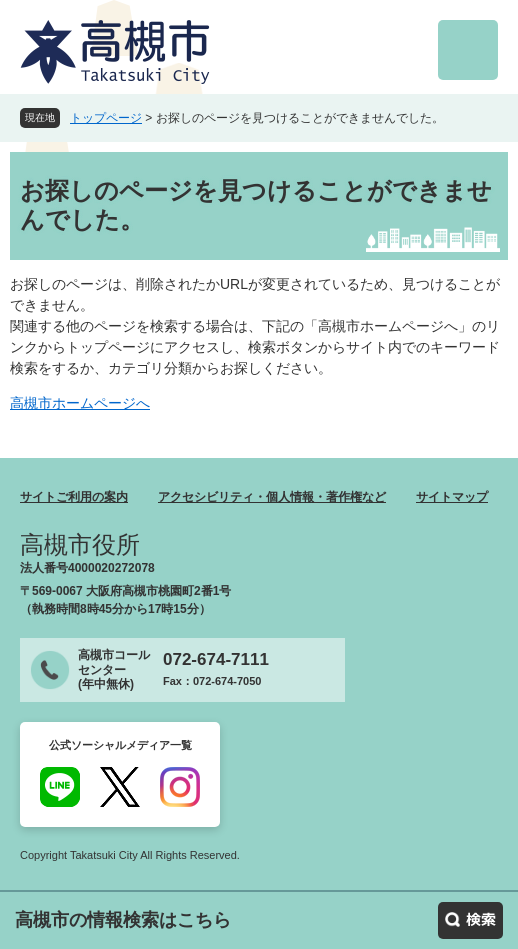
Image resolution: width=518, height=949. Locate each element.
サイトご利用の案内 (74, 497)
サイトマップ (452, 497)
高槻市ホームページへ (80, 403)
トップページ (106, 118)
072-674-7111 (216, 659)
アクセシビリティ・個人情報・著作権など (272, 497)
